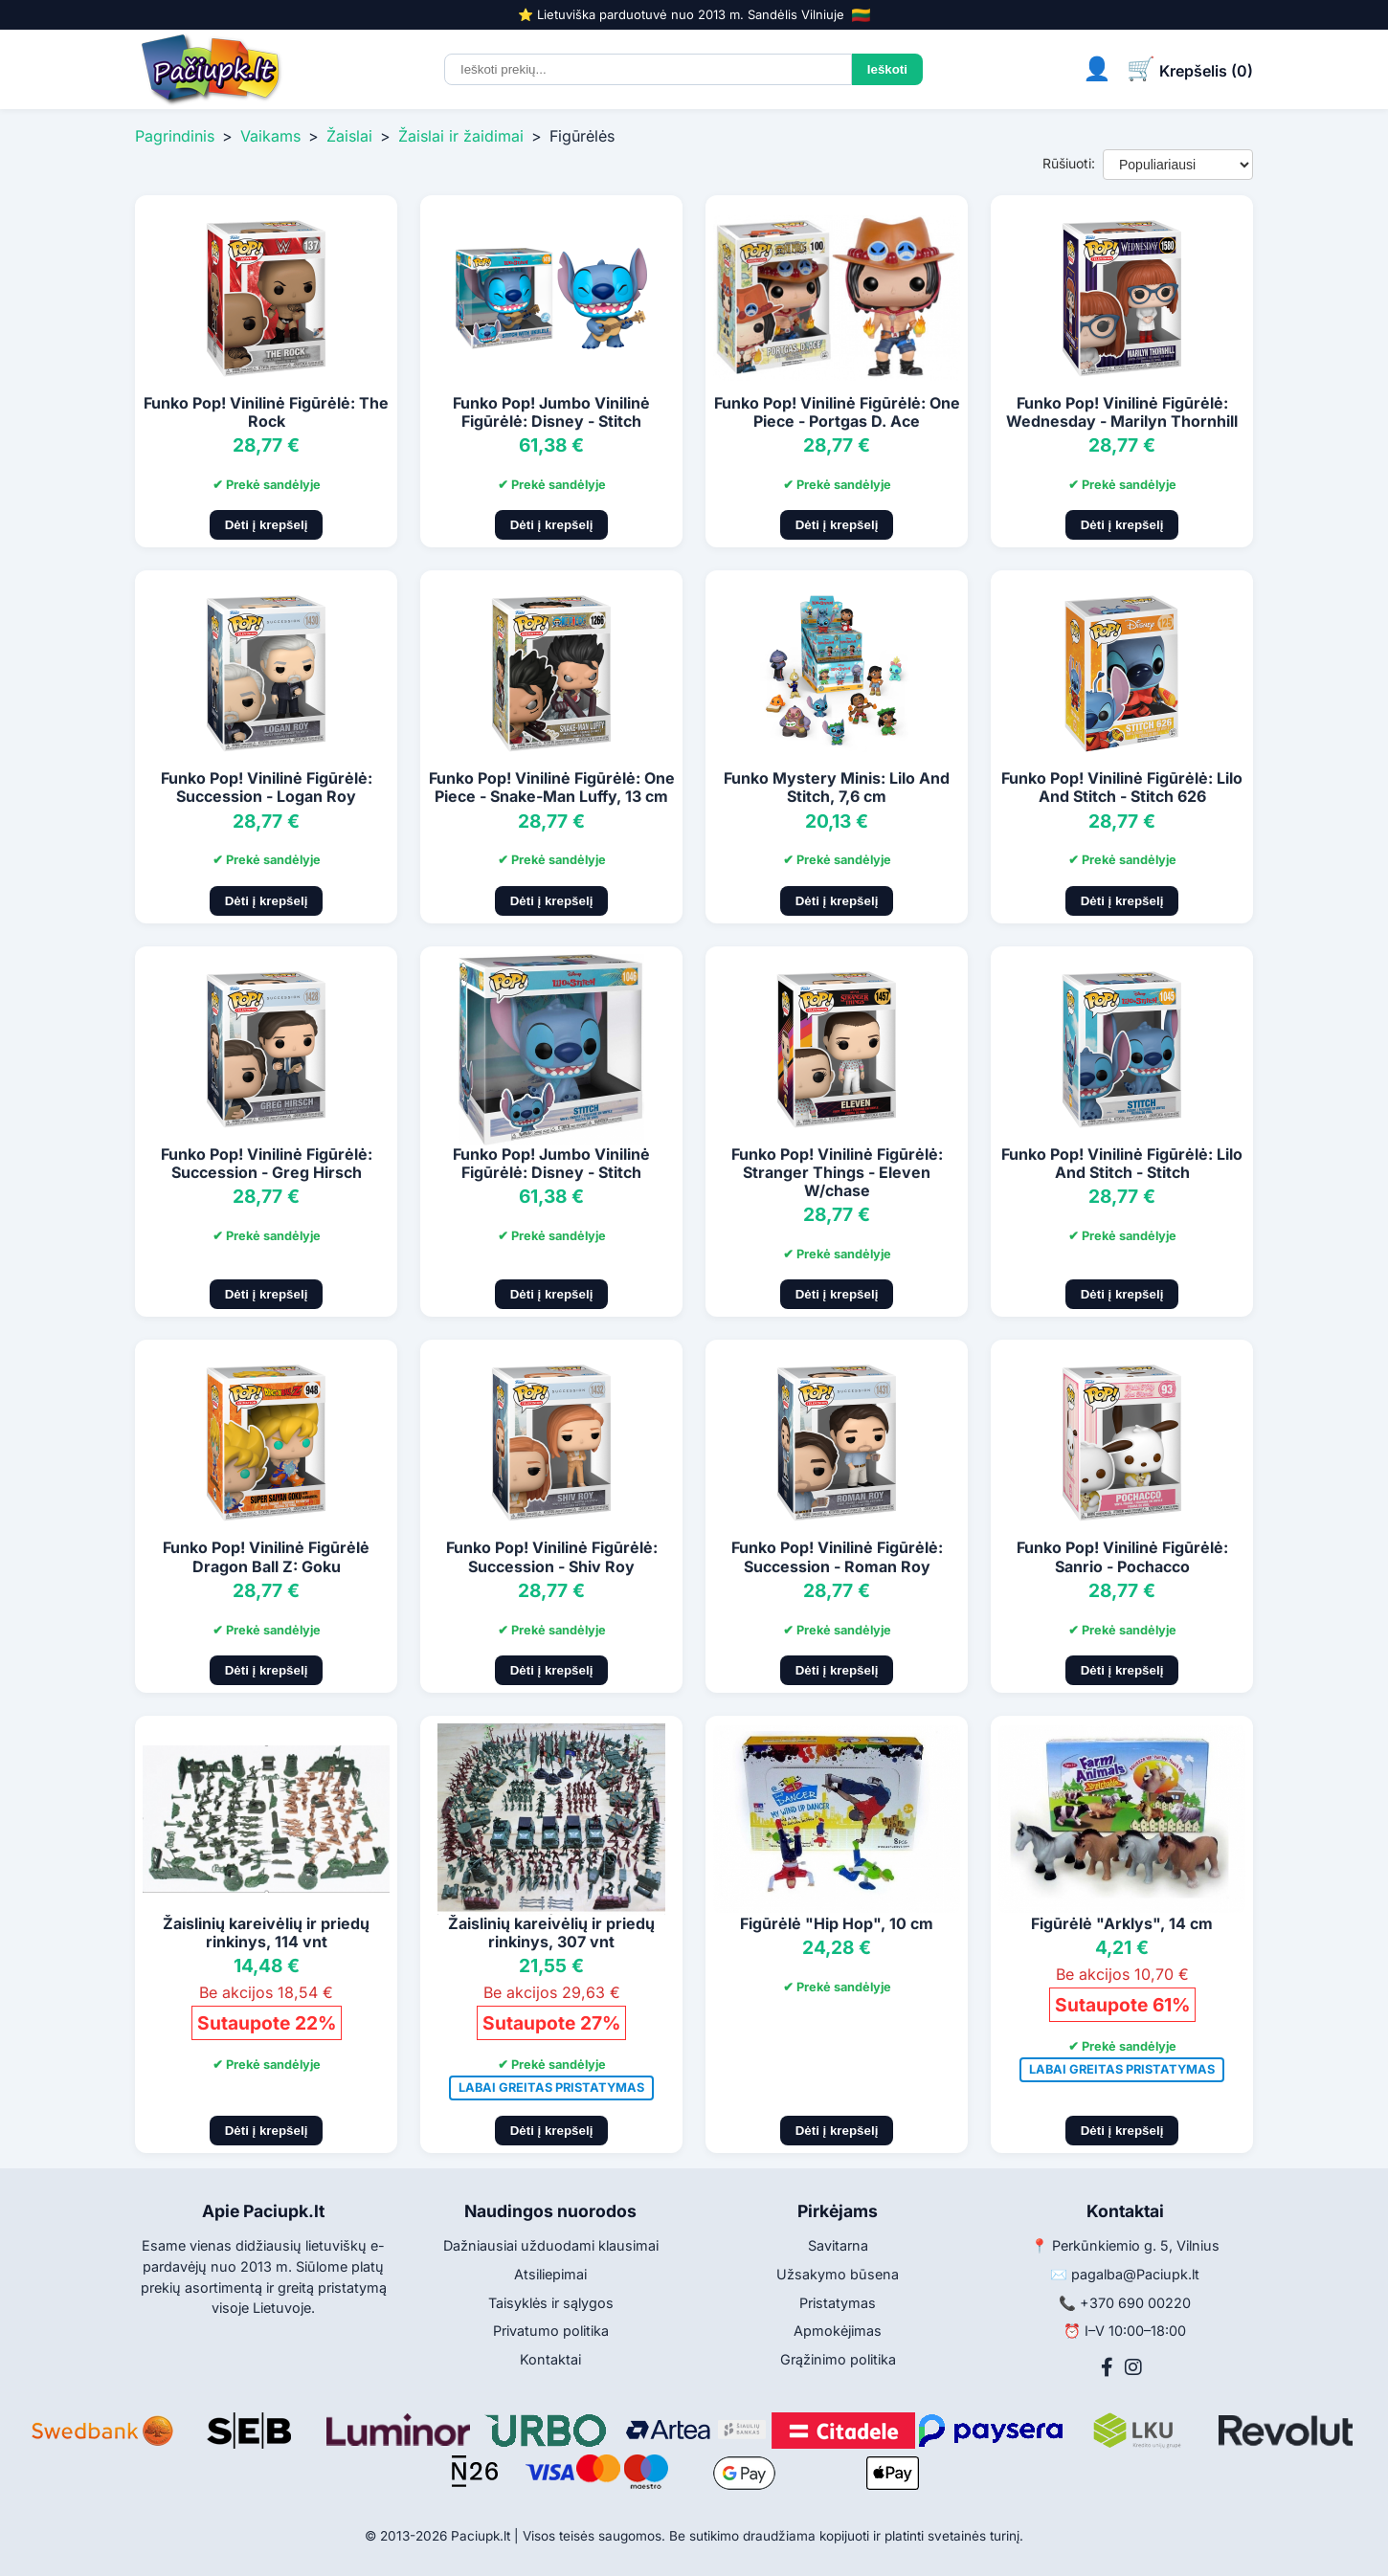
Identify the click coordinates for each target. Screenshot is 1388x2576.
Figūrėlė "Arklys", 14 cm (1122, 1923)
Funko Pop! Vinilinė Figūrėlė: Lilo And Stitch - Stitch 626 (1121, 787)
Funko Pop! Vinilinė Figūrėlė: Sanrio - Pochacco (1122, 1556)
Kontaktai (550, 2359)
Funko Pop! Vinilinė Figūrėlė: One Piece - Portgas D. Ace (837, 412)
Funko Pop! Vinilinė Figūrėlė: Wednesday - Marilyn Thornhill (1122, 412)
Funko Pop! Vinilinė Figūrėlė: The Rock (266, 412)
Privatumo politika (551, 2330)
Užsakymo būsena (837, 2274)
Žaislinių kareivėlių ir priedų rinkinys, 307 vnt (551, 1932)
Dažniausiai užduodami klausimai (551, 2245)
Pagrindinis (174, 135)
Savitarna (838, 2245)
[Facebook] (1107, 2367)
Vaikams (270, 135)
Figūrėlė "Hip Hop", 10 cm (836, 1923)
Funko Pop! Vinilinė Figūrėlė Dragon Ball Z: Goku (266, 1556)
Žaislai (349, 135)
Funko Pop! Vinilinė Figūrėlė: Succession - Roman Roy (837, 1556)
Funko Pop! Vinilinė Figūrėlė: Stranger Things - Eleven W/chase (837, 1172)
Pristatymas (837, 2303)
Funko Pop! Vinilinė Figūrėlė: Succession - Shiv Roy (552, 1556)
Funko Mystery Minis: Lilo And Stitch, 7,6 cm (837, 787)
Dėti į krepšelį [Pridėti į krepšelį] (266, 525)
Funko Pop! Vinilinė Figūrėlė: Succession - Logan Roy (266, 787)
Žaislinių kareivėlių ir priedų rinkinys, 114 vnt (266, 1932)
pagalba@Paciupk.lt (1135, 2274)
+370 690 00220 (1135, 2303)
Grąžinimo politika (838, 2359)
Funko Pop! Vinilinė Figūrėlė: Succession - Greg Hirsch (266, 1163)
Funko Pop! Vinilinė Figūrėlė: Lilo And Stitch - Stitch (1121, 1163)
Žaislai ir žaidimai (461, 135)
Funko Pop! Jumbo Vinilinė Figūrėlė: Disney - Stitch (551, 412)
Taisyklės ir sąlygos (551, 2303)
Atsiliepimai (550, 2274)
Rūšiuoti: (1068, 163)
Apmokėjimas (838, 2330)
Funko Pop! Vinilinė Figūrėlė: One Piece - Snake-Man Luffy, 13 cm (552, 787)
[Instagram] (1133, 2367)
